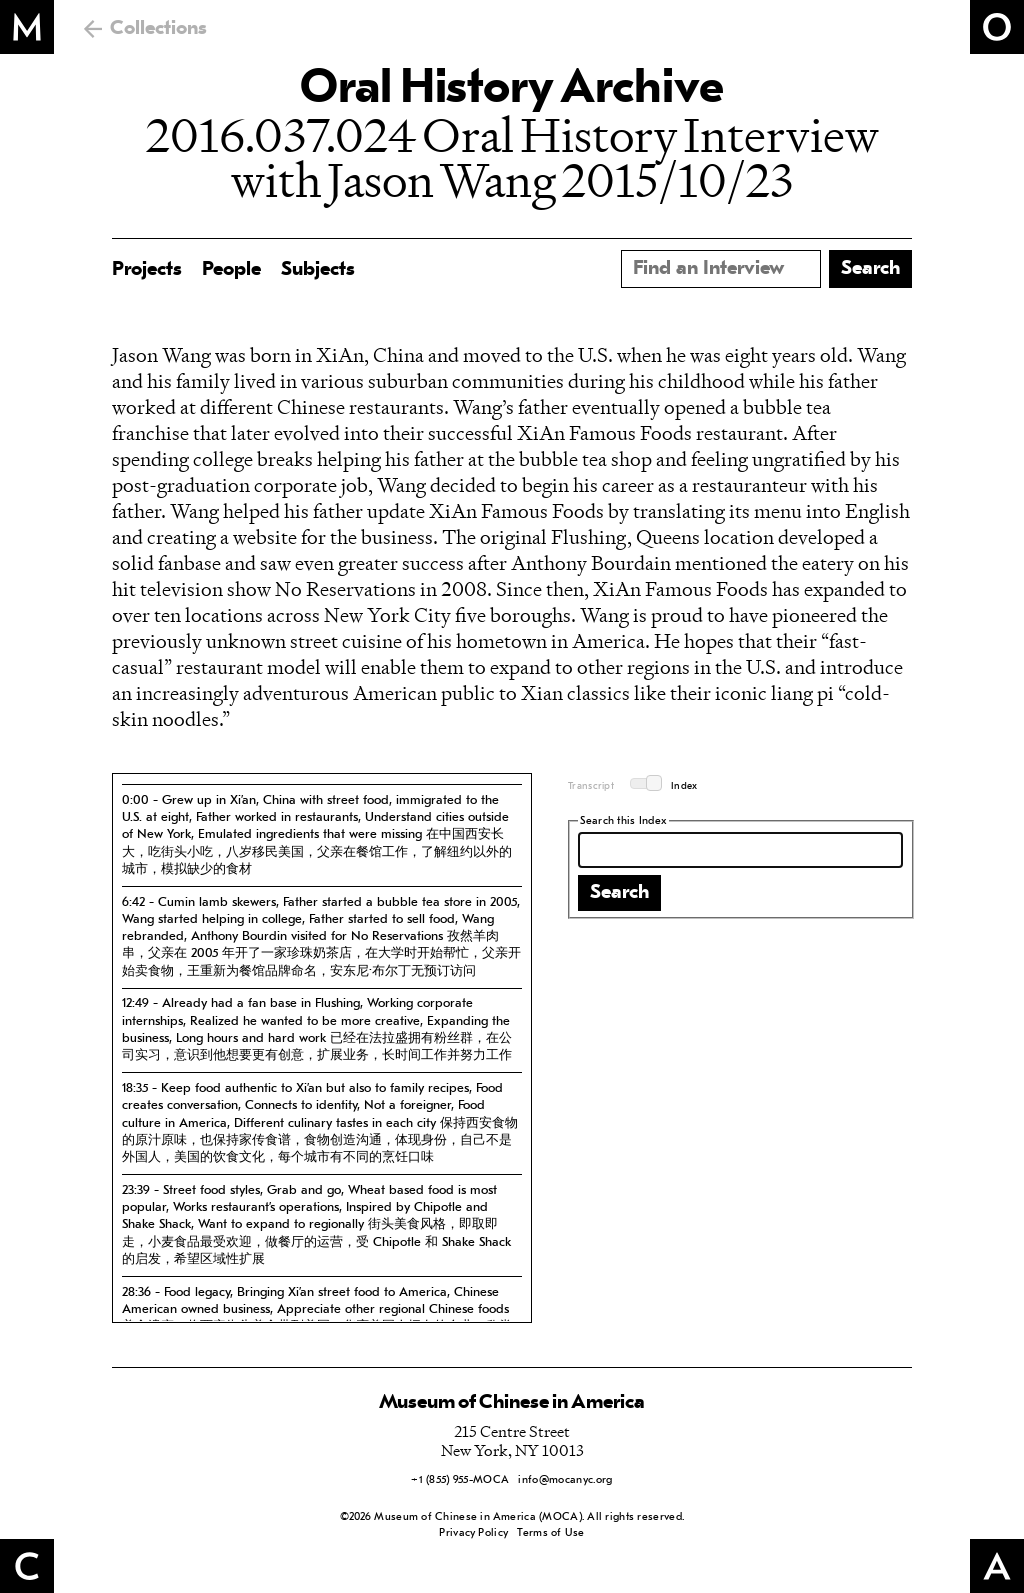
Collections (158, 29)
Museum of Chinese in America (512, 1403)
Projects (147, 270)
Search (619, 893)
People (231, 270)
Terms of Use (550, 1533)
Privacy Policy (473, 1533)
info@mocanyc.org (565, 1480)
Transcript (591, 786)
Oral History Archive (512, 90)
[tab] (322, 834)
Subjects (318, 270)
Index (684, 786)
